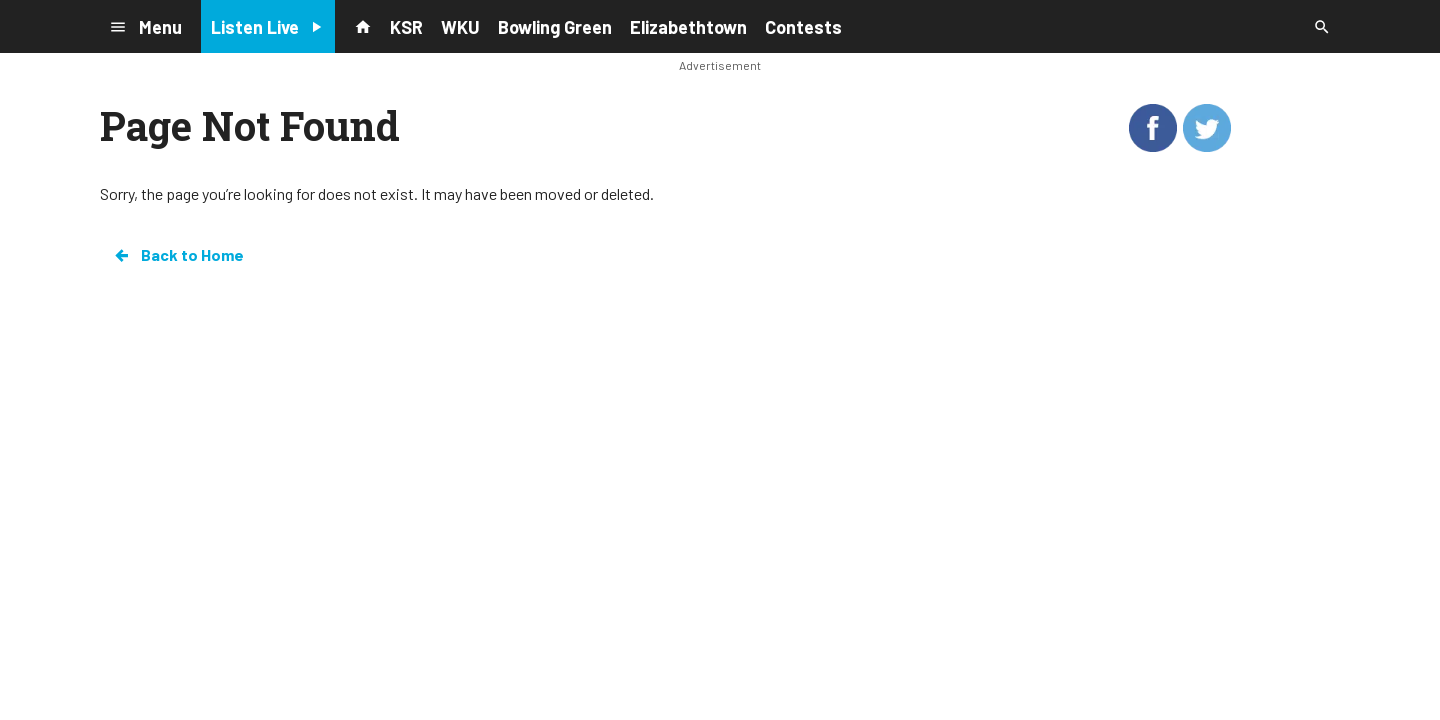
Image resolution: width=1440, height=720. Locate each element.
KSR (406, 27)
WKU (460, 27)
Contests (803, 27)
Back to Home (178, 255)
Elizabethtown (688, 27)
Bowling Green (555, 27)
